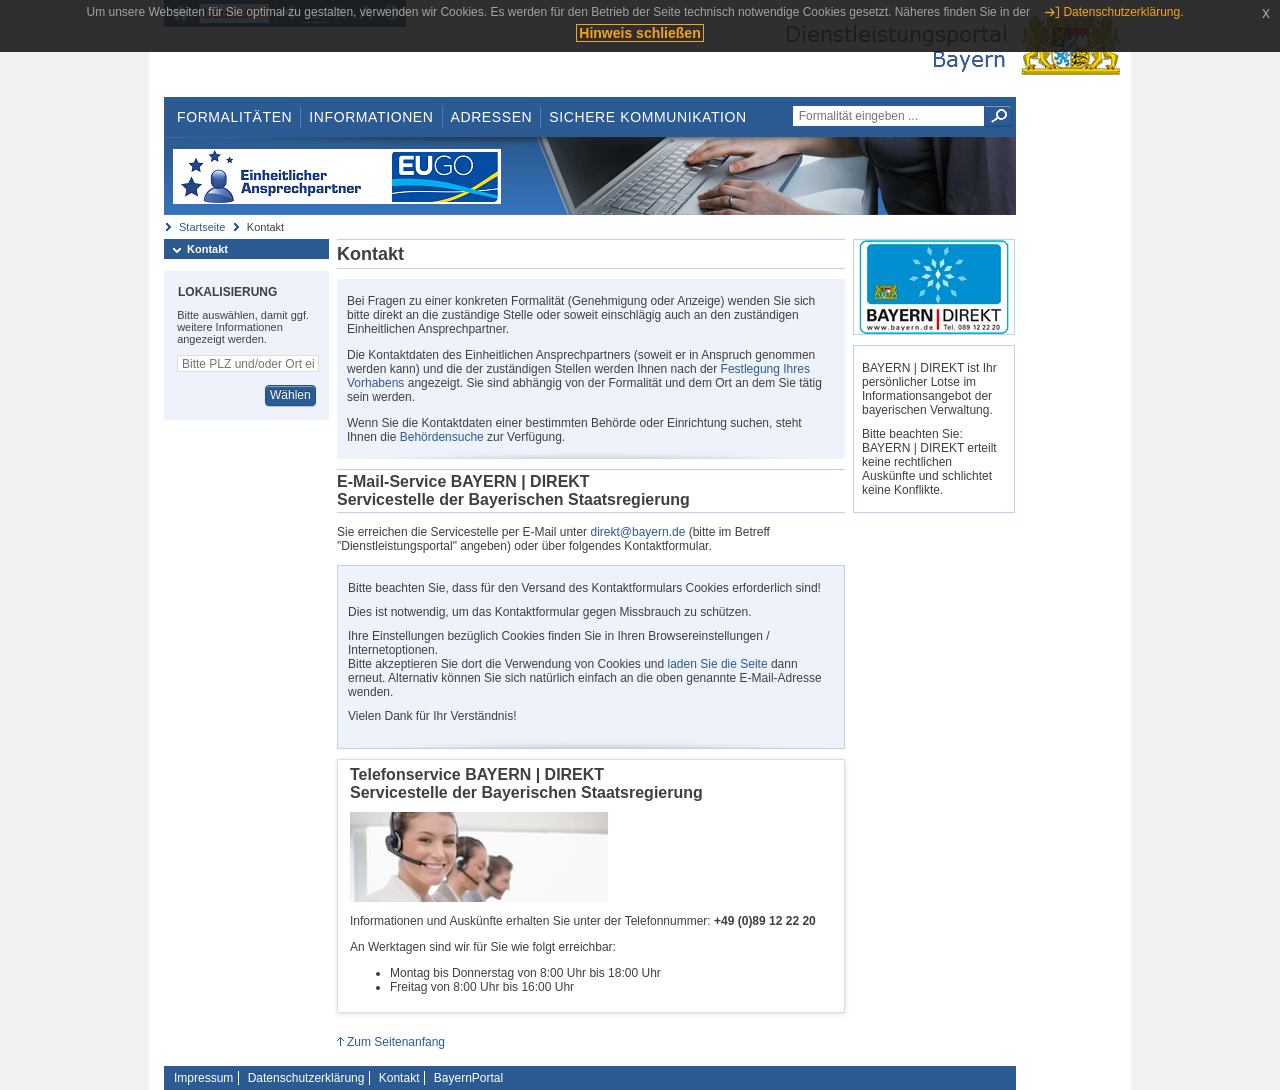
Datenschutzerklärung (306, 1078)
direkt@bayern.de (637, 532)
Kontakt (207, 249)
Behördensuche (442, 437)
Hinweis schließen (639, 33)
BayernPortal (468, 1078)
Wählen (290, 395)
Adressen (492, 117)
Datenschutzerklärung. (1123, 12)
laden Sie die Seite (718, 664)
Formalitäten (234, 117)
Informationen (371, 117)
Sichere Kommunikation (648, 117)
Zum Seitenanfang (396, 1042)
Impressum (203, 1078)
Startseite (202, 227)
